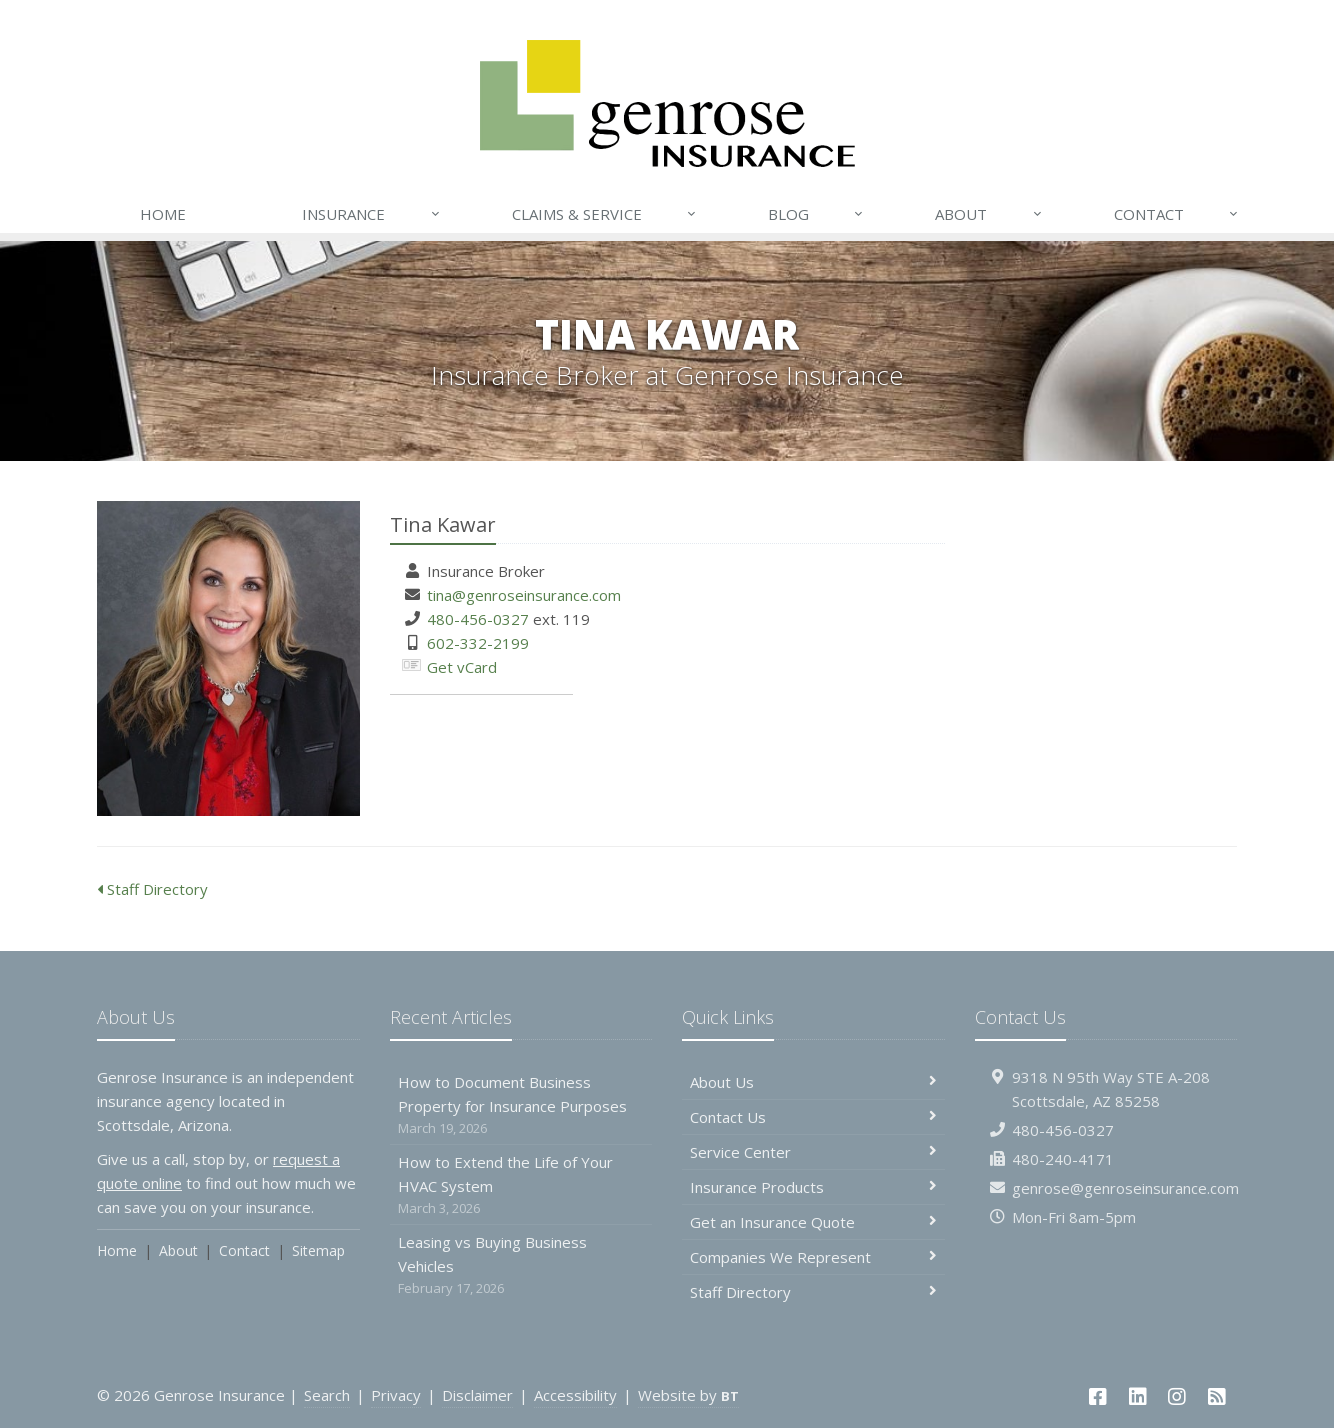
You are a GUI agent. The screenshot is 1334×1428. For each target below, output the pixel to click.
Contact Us (813, 1117)
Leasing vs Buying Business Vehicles (521, 1265)
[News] (1217, 1396)
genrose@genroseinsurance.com (1125, 1188)
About (989, 214)
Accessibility (575, 1395)
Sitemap (318, 1250)
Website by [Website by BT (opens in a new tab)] (688, 1395)
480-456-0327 (478, 619)
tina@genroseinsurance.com (524, 595)
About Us (813, 1082)
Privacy (396, 1395)
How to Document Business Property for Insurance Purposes (521, 1105)
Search (327, 1395)
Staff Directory (152, 889)
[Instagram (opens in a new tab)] (1178, 1396)
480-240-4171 (1063, 1159)
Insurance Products (813, 1187)
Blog (816, 214)
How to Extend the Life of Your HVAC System (521, 1185)
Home (163, 214)
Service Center (813, 1152)
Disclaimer (477, 1395)
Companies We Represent (813, 1257)
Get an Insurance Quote (813, 1222)
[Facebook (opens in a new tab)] (1098, 1396)
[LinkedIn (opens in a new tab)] (1138, 1396)
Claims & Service (605, 214)
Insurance (371, 214)
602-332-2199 (478, 643)
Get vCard (462, 667)
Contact (1177, 214)
